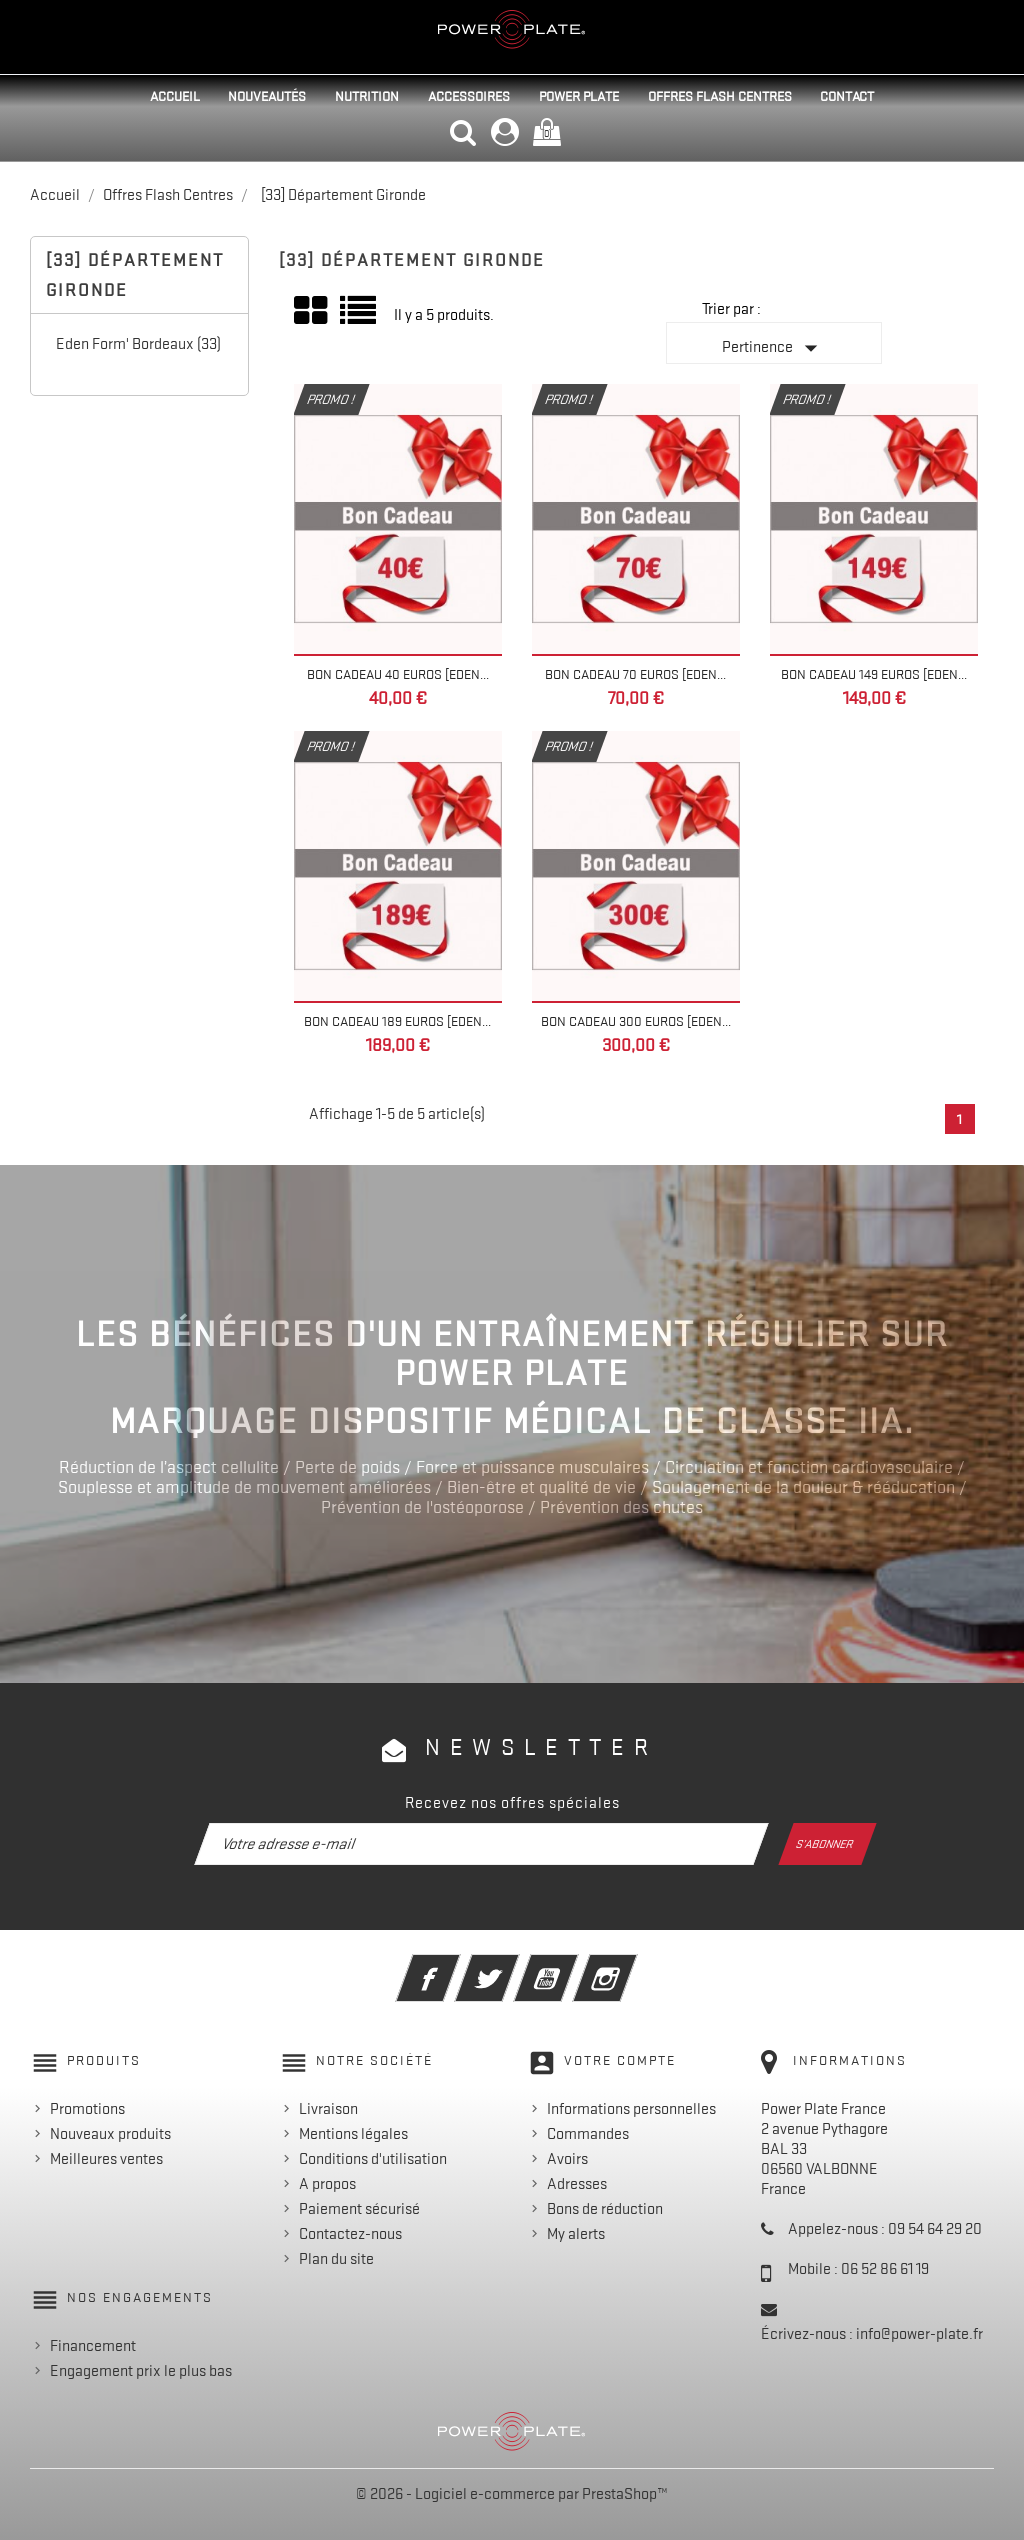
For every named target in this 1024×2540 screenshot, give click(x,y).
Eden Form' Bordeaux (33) (138, 344)
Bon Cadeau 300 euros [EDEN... (636, 1021)
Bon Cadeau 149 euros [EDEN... (874, 674)
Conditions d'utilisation (373, 2159)
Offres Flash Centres (720, 96)
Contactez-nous (350, 2234)
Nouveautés (267, 96)
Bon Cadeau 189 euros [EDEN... (397, 1021)
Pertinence (774, 348)
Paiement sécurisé (359, 2209)
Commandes (588, 2134)
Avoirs (567, 2159)
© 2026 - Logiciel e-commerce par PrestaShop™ (512, 2494)
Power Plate (579, 96)
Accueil (175, 96)
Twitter (514, 1965)
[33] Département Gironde (135, 275)
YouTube (573, 1965)
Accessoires (469, 96)
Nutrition (367, 96)
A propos (327, 2184)
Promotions (87, 2109)
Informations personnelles (631, 2109)
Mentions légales (353, 2134)
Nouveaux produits (110, 2134)
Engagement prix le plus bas (141, 2371)
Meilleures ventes (106, 2159)
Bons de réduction (605, 2209)
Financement (93, 2346)
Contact (847, 96)
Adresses (577, 2184)
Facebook (455, 1965)
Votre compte (620, 2060)
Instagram (632, 1965)
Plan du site (336, 2259)
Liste (359, 317)
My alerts (576, 2234)
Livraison (328, 2109)
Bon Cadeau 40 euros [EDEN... (398, 674)
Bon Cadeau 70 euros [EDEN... (635, 674)
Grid (312, 311)
